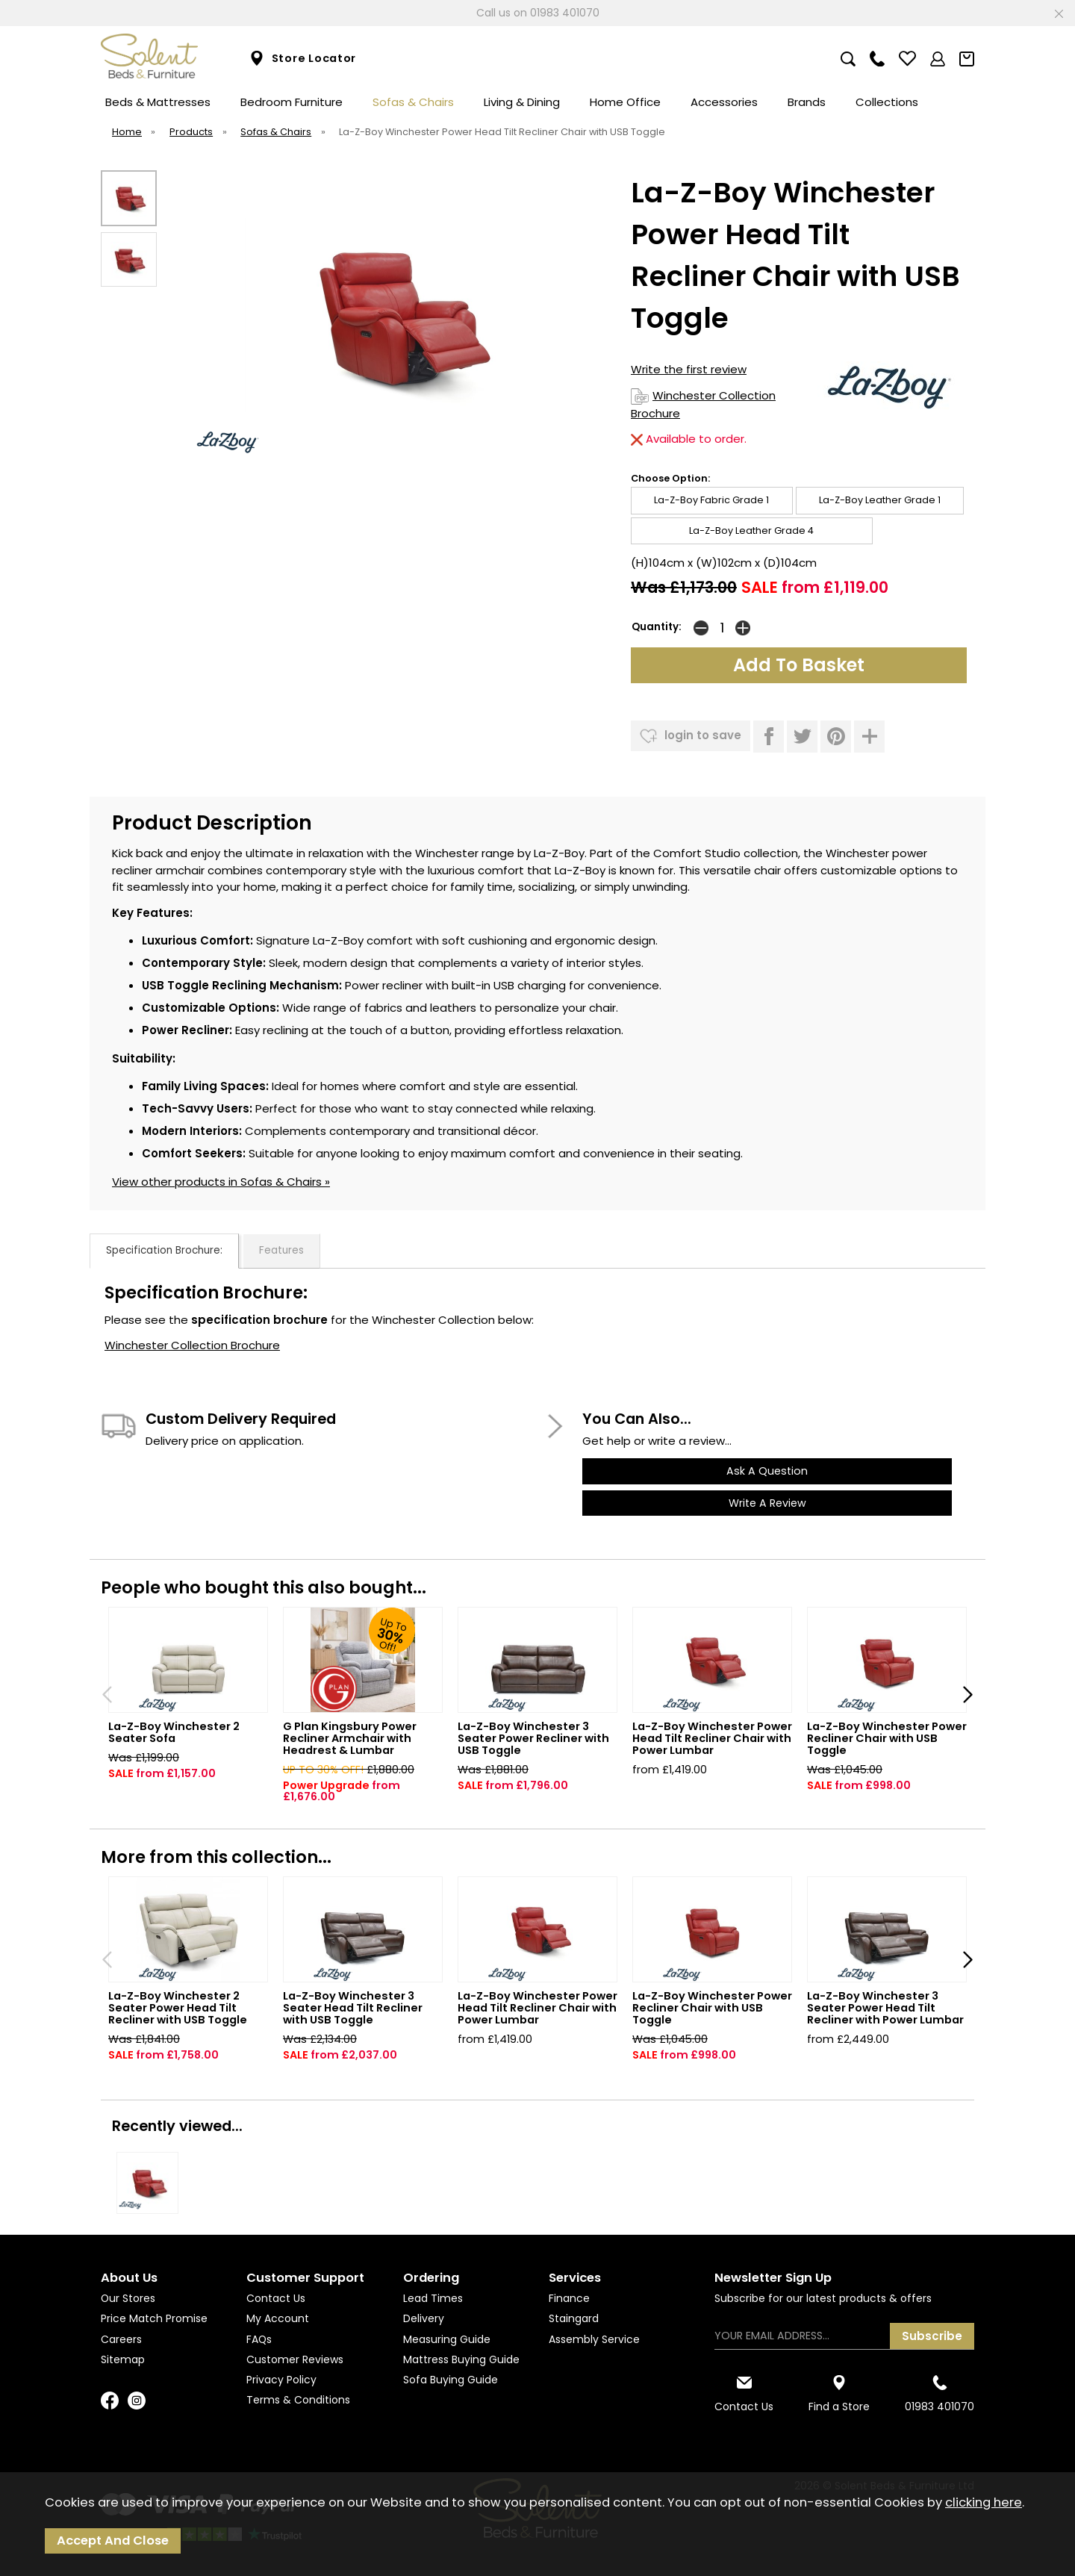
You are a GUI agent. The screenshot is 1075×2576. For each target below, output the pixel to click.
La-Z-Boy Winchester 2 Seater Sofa (174, 1732)
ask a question (767, 1470)
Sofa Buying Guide (450, 2379)
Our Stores (128, 2298)
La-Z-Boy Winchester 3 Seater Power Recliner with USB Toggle (533, 1738)
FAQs (259, 2339)
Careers (121, 2339)
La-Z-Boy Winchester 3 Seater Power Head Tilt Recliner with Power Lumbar (885, 2007)
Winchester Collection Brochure (192, 1345)
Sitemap (123, 2359)
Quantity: (657, 627)
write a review (767, 1503)
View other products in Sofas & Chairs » (221, 1181)
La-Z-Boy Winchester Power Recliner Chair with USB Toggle (887, 1738)
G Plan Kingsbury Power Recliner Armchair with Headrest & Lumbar (350, 1738)
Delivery (423, 2318)
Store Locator (302, 58)
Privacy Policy (281, 2379)
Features (281, 1250)
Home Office (625, 102)
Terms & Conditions (298, 2399)
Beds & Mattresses (158, 102)
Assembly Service (594, 2339)
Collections (887, 102)
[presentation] (107, 1693)
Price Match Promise (154, 2318)
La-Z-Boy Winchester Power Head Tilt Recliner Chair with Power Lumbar (712, 1738)
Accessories (724, 102)
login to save (690, 736)
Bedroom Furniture (291, 102)
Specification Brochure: (164, 1250)
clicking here (983, 2502)
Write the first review (689, 369)
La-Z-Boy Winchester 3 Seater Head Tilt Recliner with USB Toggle (353, 2007)
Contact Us (275, 2298)
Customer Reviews (294, 2359)
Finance (569, 2298)
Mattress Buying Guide (461, 2359)
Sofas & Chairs (413, 102)
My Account (277, 2318)
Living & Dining (522, 102)
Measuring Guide (446, 2339)
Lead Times (433, 2298)
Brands (807, 102)
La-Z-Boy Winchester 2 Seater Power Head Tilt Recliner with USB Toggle (177, 2007)
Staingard (574, 2318)
